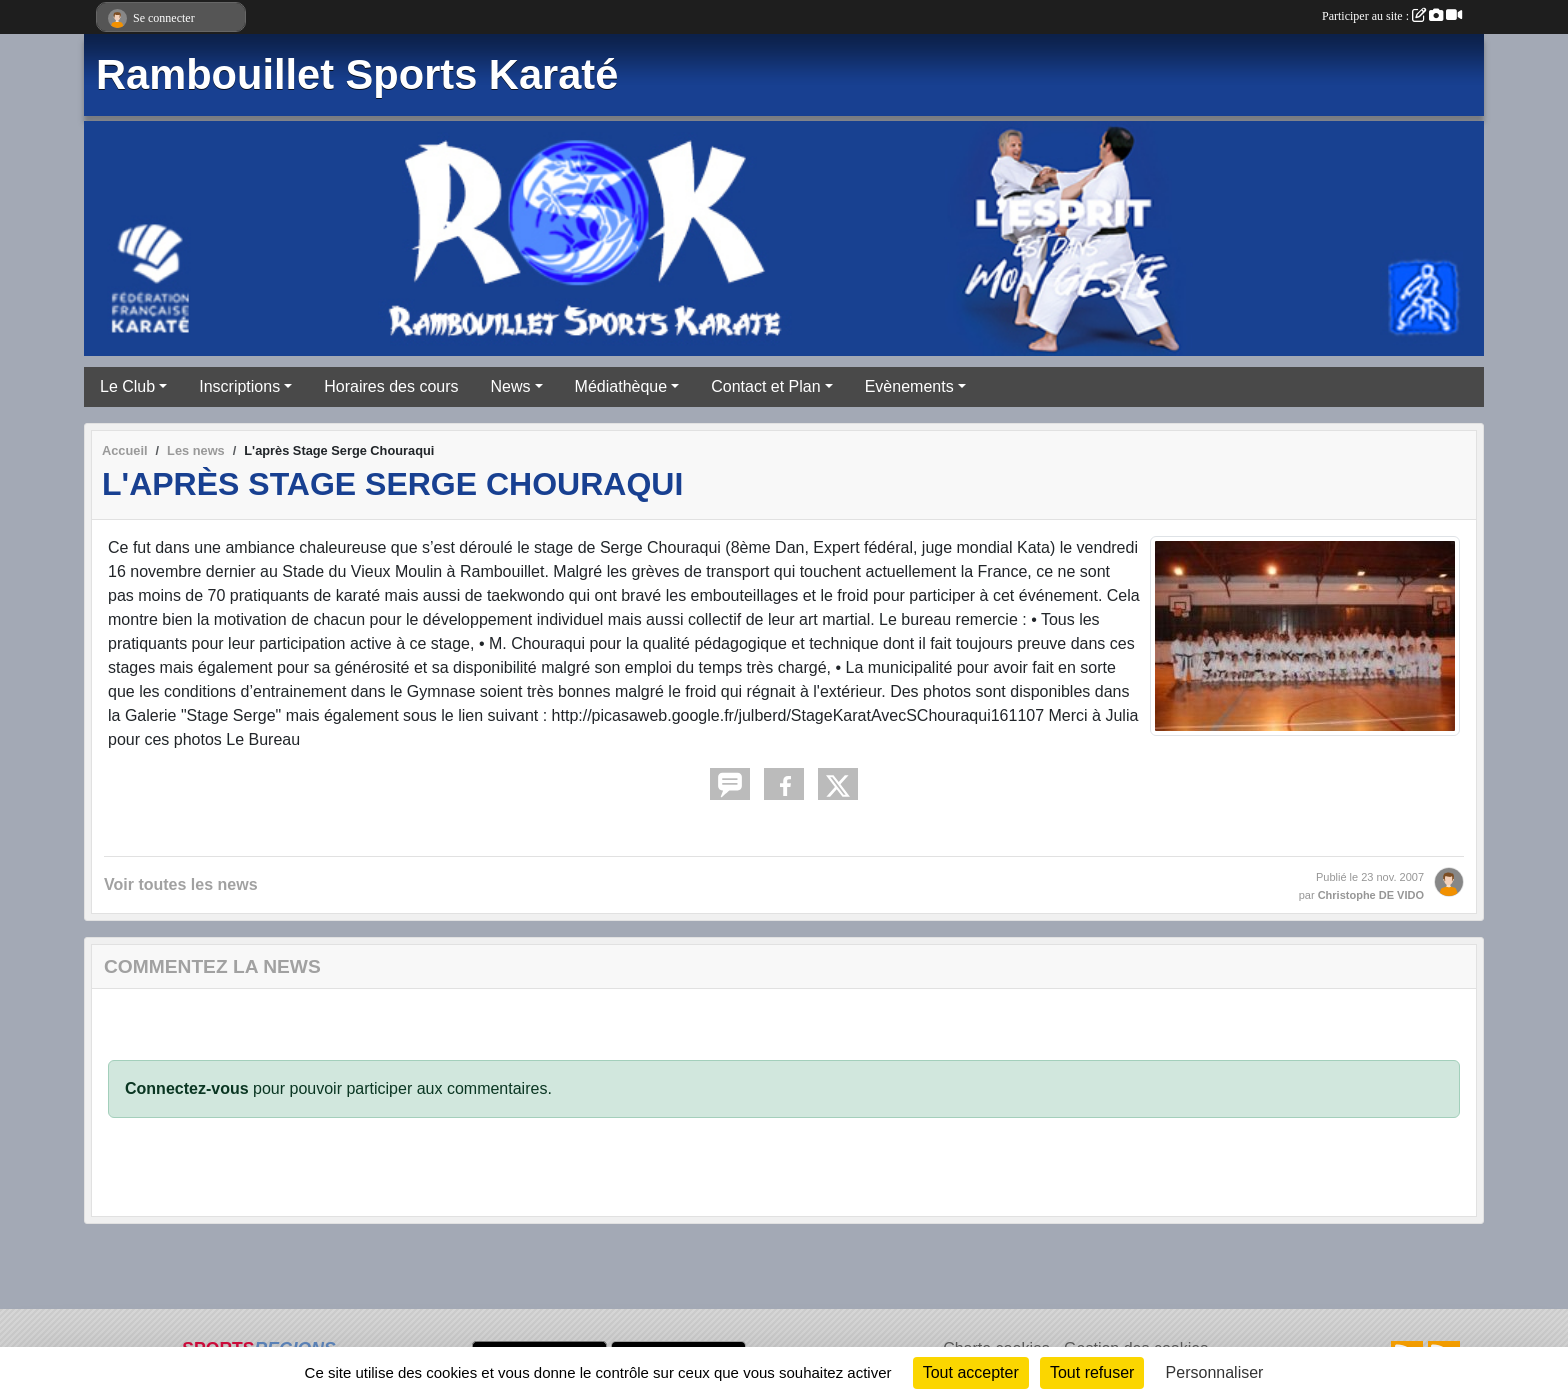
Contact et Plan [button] (765, 386)
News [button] (511, 386)
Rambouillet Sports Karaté (357, 74)
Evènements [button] (909, 386)
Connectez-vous (187, 1088)
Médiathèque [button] (621, 386)
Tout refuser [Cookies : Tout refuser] (1092, 1372)
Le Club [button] (127, 386)
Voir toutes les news (181, 884)
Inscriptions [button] (239, 386)
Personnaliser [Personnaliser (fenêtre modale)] (1215, 1372)
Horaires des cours (391, 386)
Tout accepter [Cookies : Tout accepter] (971, 1372)
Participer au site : (1392, 16)
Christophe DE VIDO (1371, 895)
